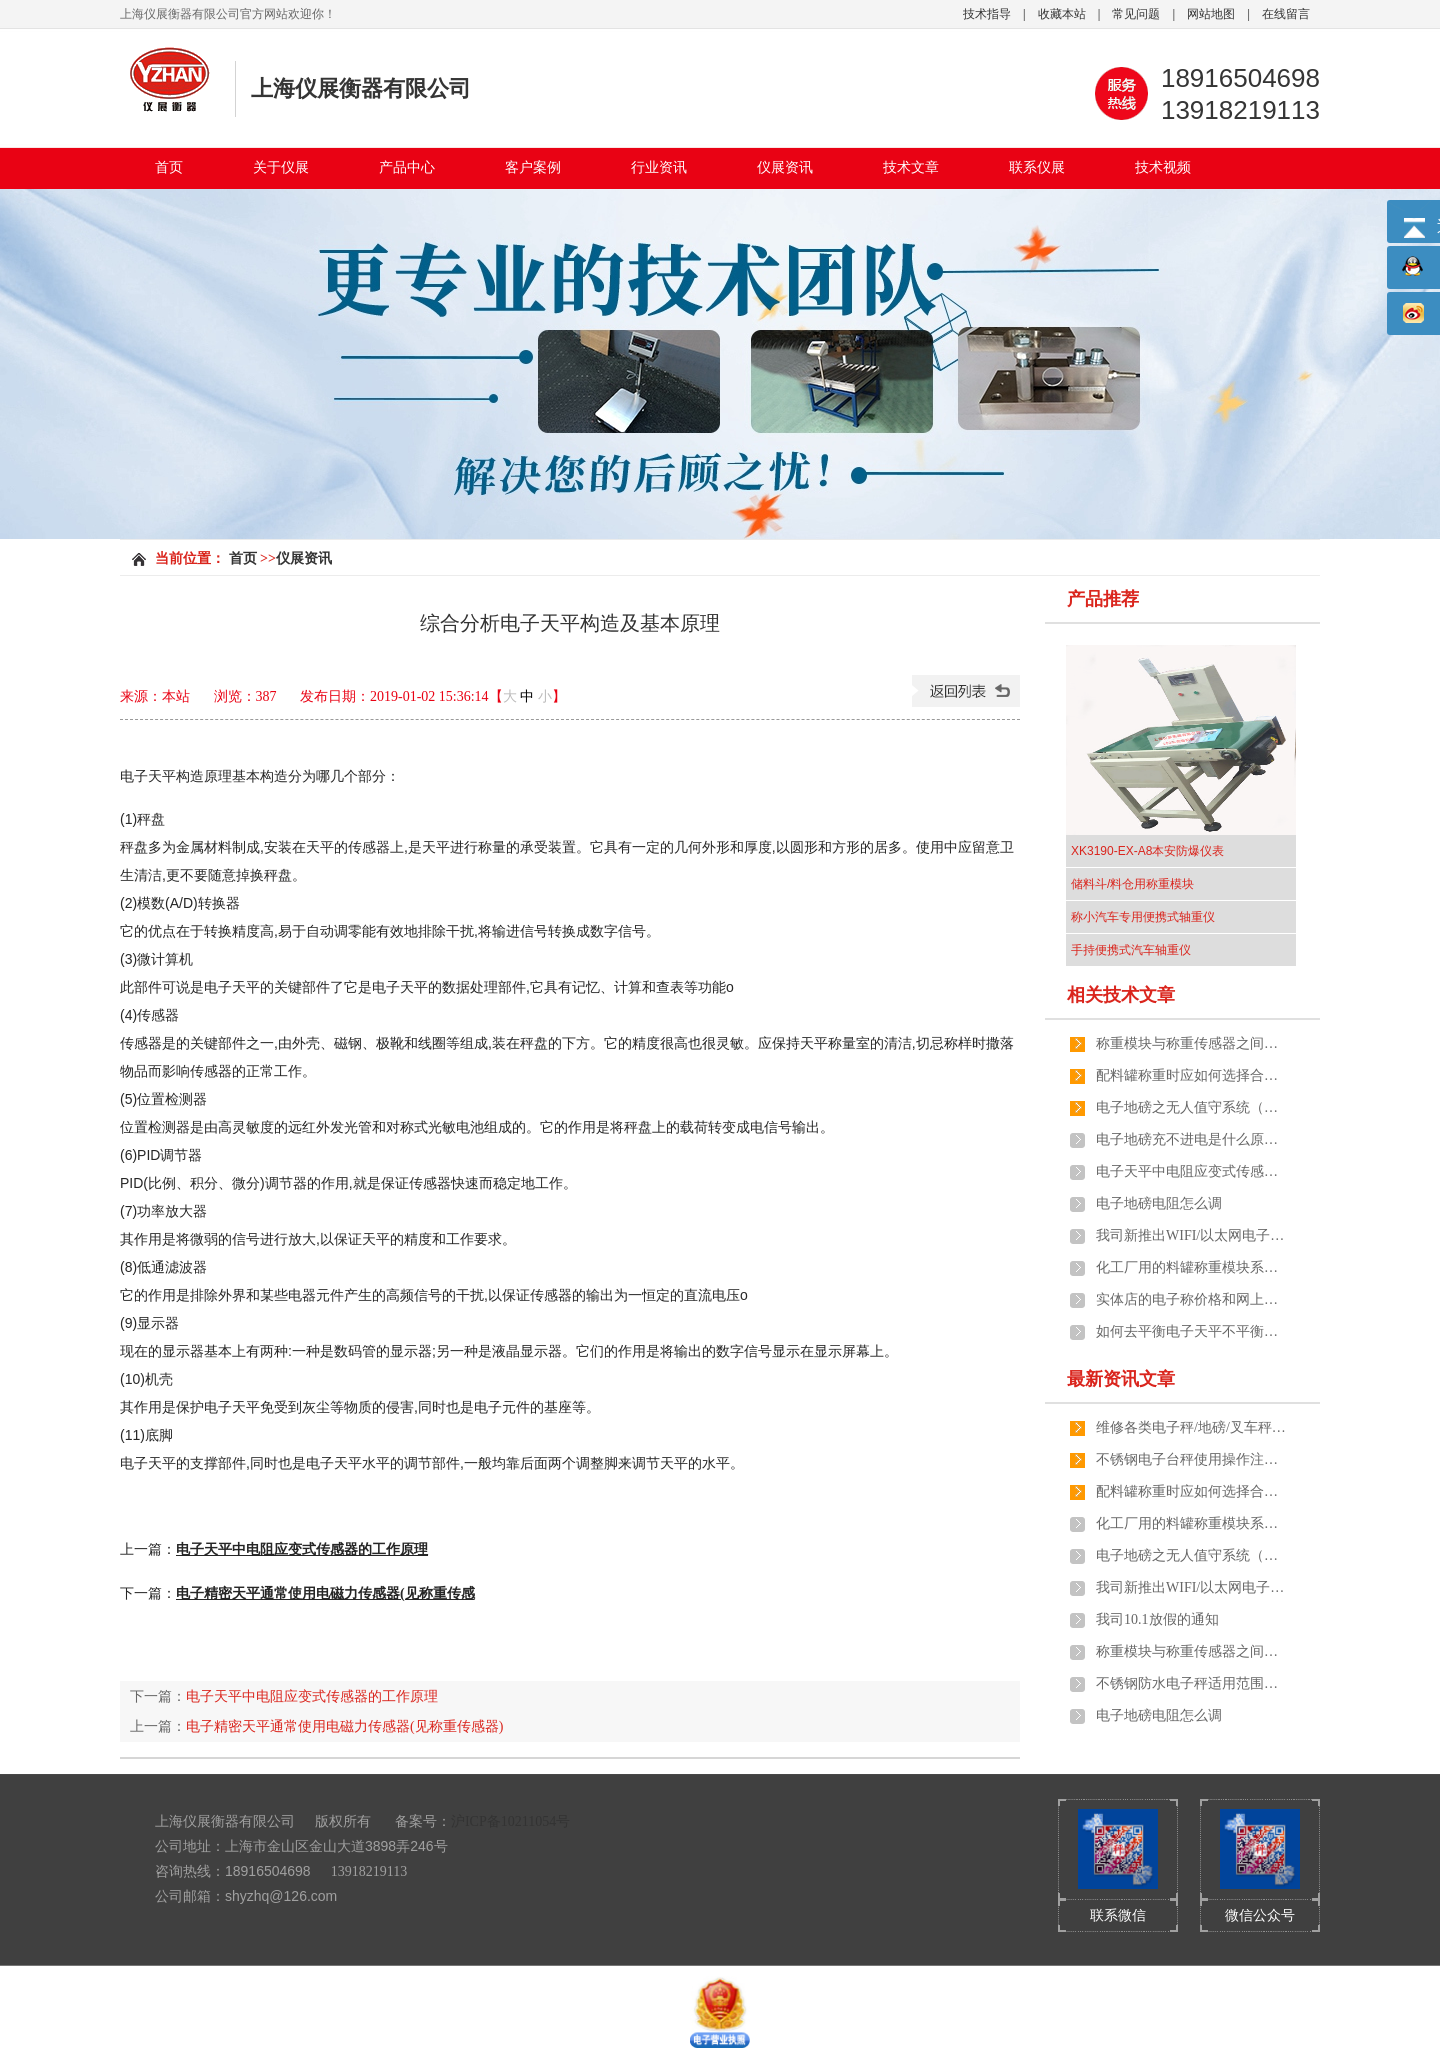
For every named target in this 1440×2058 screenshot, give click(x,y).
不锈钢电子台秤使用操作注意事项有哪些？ (1191, 1459)
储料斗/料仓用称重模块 (1132, 884)
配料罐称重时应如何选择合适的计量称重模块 (1191, 1075)
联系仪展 (1037, 167)
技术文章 (911, 167)
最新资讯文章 (1121, 1379)
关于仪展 (281, 167)
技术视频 (1163, 167)
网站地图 (1211, 14)
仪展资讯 (785, 167)
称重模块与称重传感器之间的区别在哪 (1191, 1043)
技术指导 (987, 14)
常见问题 (1136, 14)
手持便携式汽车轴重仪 (1131, 950)
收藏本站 (1062, 14)
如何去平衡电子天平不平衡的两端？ (1191, 1331)
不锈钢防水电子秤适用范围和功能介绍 (1191, 1683)
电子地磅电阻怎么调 (1159, 1203)
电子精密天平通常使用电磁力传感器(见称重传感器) (344, 1726)
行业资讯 (659, 167)
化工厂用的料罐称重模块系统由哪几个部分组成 (1191, 1267)
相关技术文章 (1121, 995)
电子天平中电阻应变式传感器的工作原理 (312, 1696)
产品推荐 (1103, 599)
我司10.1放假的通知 (1157, 1619)
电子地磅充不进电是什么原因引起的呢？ (1191, 1139)
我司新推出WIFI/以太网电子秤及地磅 (1191, 1235)
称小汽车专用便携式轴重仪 (1143, 917)
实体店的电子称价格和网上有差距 (1191, 1299)
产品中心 (407, 167)
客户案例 (533, 167)
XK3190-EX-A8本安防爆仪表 (1147, 851)
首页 (169, 167)
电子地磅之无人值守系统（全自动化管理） (1191, 1107)
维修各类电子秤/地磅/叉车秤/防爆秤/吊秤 (1191, 1427)
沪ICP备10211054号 (510, 1821)
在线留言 (1286, 14)
